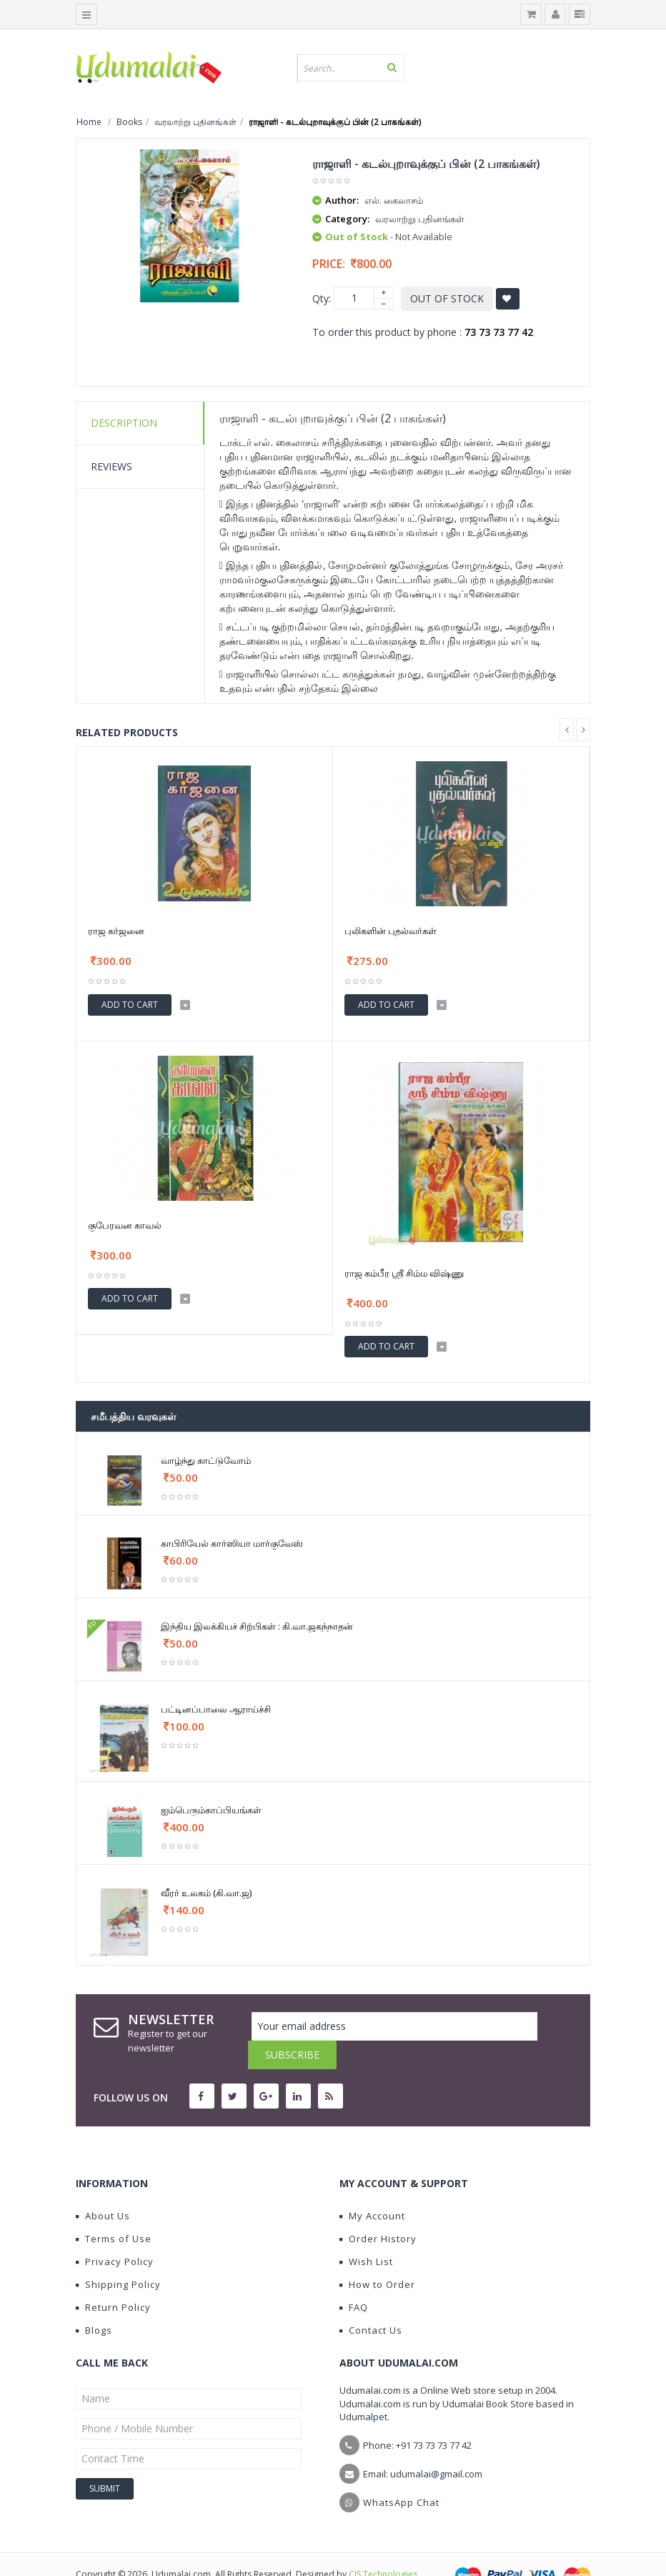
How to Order (377, 2255)
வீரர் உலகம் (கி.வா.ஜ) (206, 1892)
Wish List (366, 2232)
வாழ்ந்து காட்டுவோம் (206, 1460)
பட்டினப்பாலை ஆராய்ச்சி (216, 1709)
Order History (378, 2210)
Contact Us (370, 2301)
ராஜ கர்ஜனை (116, 930)
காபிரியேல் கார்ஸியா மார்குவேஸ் (232, 1543)
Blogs (94, 2301)
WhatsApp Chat (401, 2473)
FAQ (353, 2278)
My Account (372, 2187)
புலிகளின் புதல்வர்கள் (390, 930)
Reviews (111, 466)
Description (124, 423)
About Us (103, 2187)
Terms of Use (113, 2210)
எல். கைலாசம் (393, 200)
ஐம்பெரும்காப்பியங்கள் (211, 1809)
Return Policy (113, 2278)
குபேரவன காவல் (124, 1225)
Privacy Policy (115, 2232)
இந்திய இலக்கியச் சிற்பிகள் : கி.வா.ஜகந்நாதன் (257, 1626)
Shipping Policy (118, 2255)
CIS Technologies (383, 2546)
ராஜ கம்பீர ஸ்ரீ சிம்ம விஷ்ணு (404, 1273)
